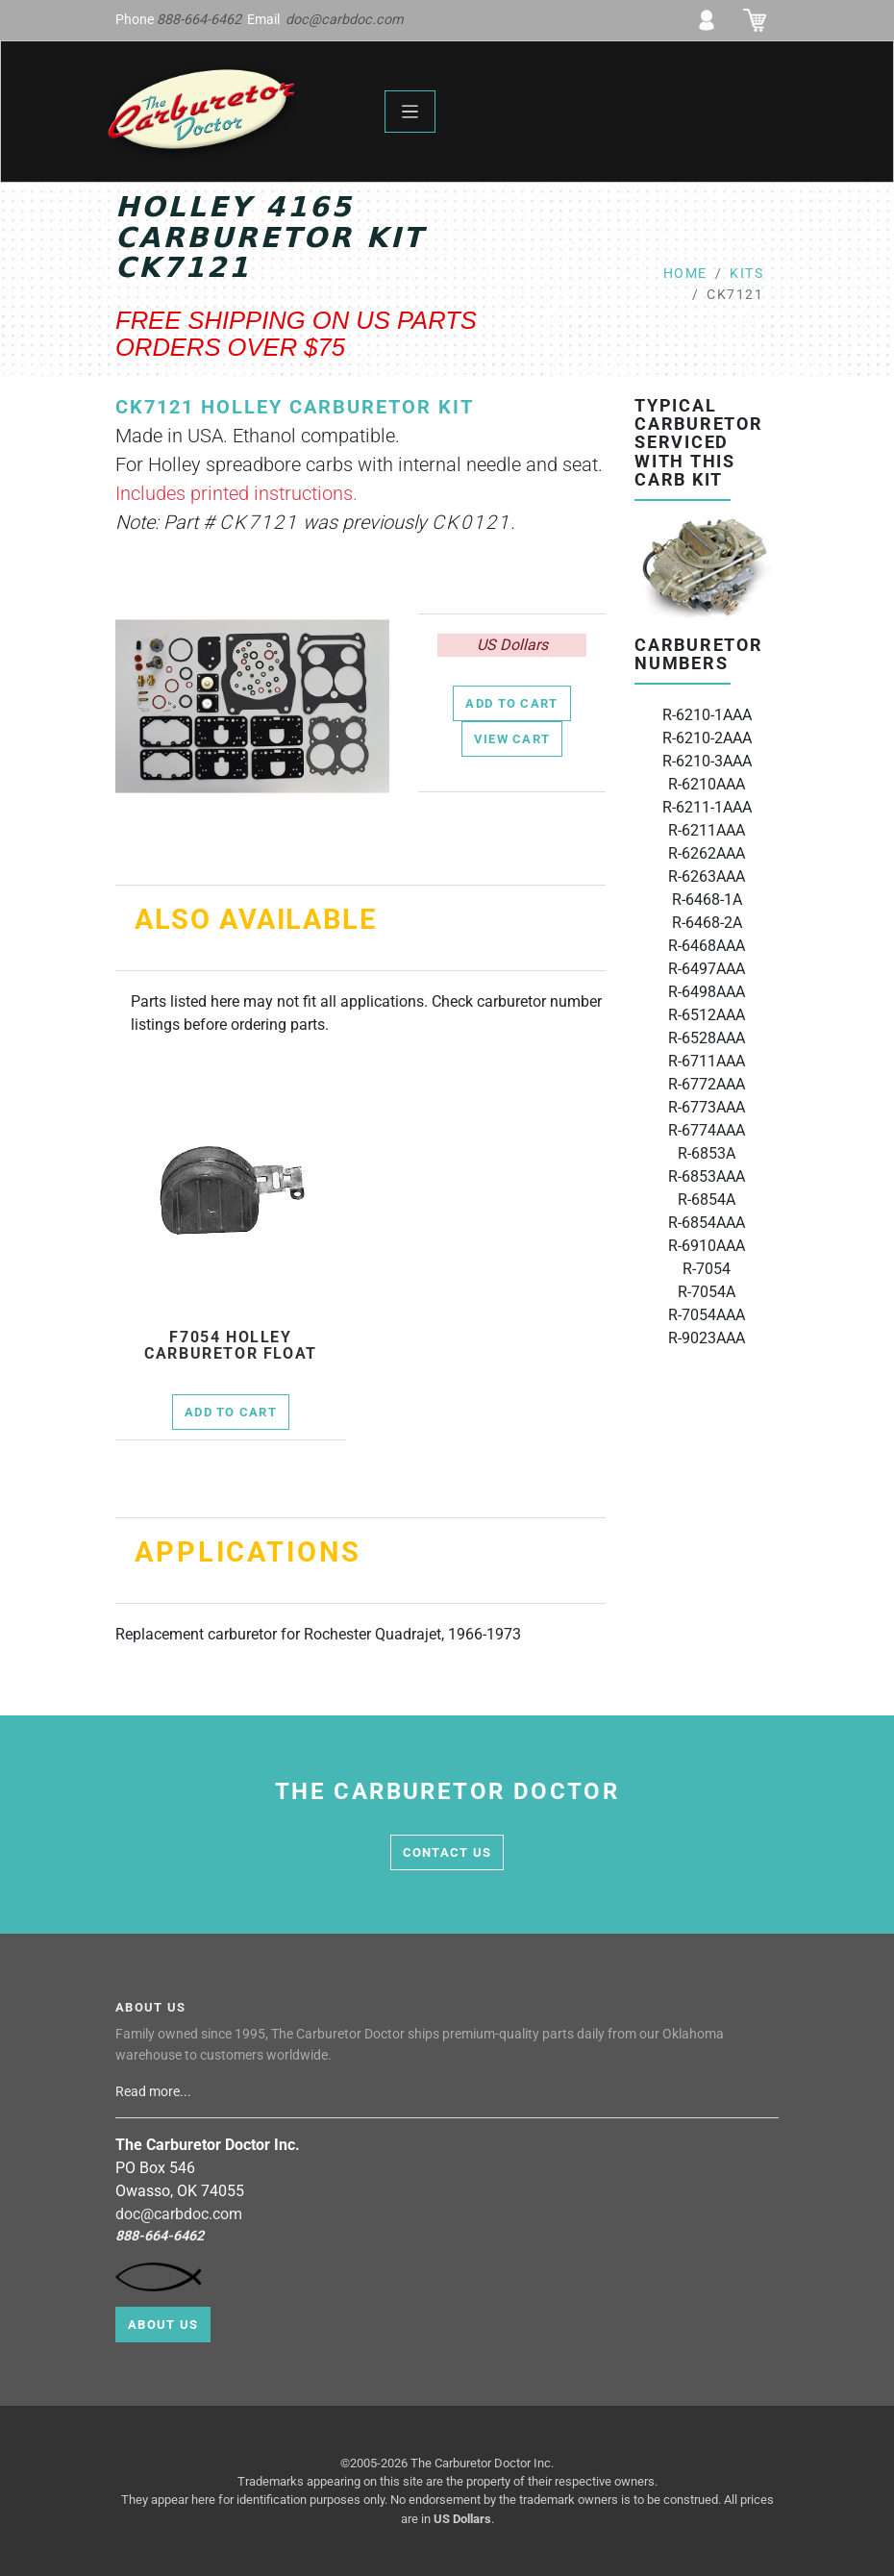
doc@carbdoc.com (345, 20)
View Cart (512, 739)
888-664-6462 (199, 20)
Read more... (154, 2092)
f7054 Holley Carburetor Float (230, 1346)
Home (685, 273)
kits (746, 273)
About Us (163, 2324)
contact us (447, 1852)
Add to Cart (511, 703)
